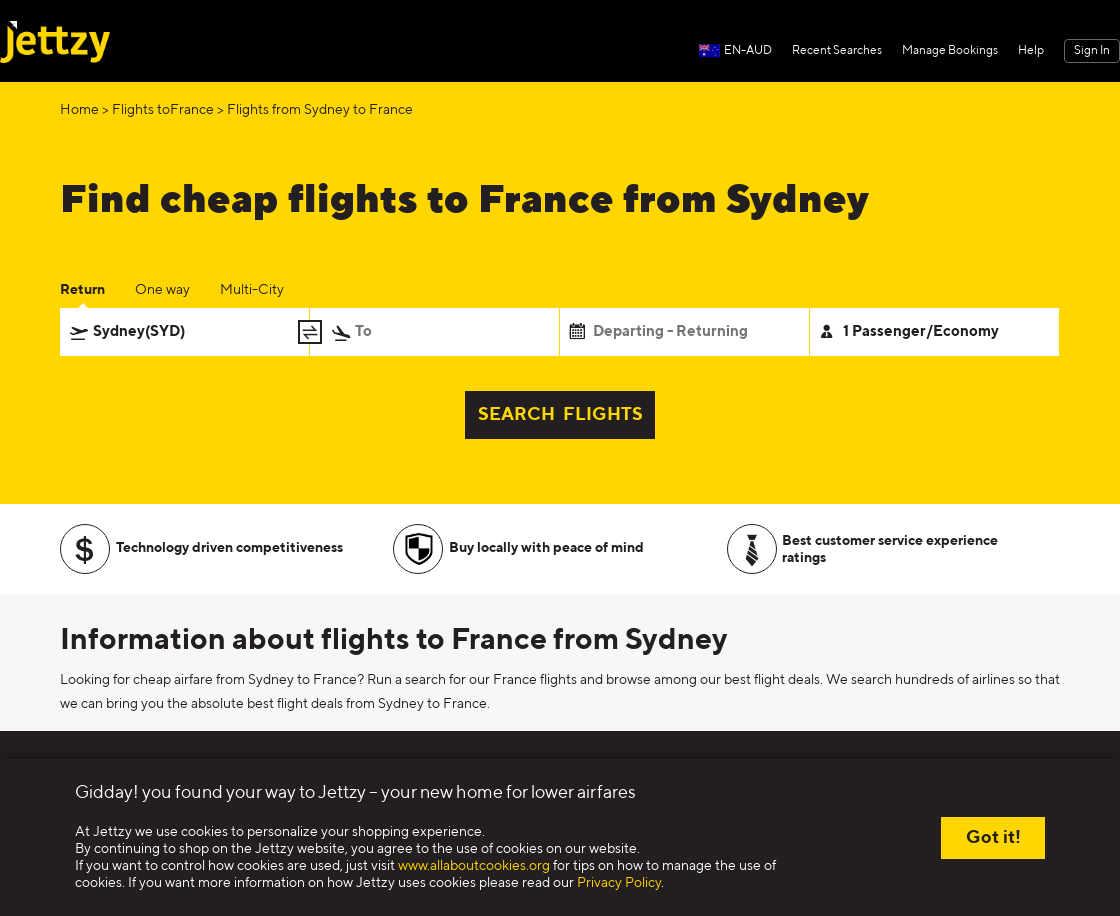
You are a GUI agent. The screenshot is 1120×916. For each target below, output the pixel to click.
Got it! (993, 838)
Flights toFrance (163, 110)
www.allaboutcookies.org (474, 866)
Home (79, 110)
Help (1031, 51)
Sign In (1092, 51)
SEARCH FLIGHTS (560, 415)
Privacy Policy (619, 883)
